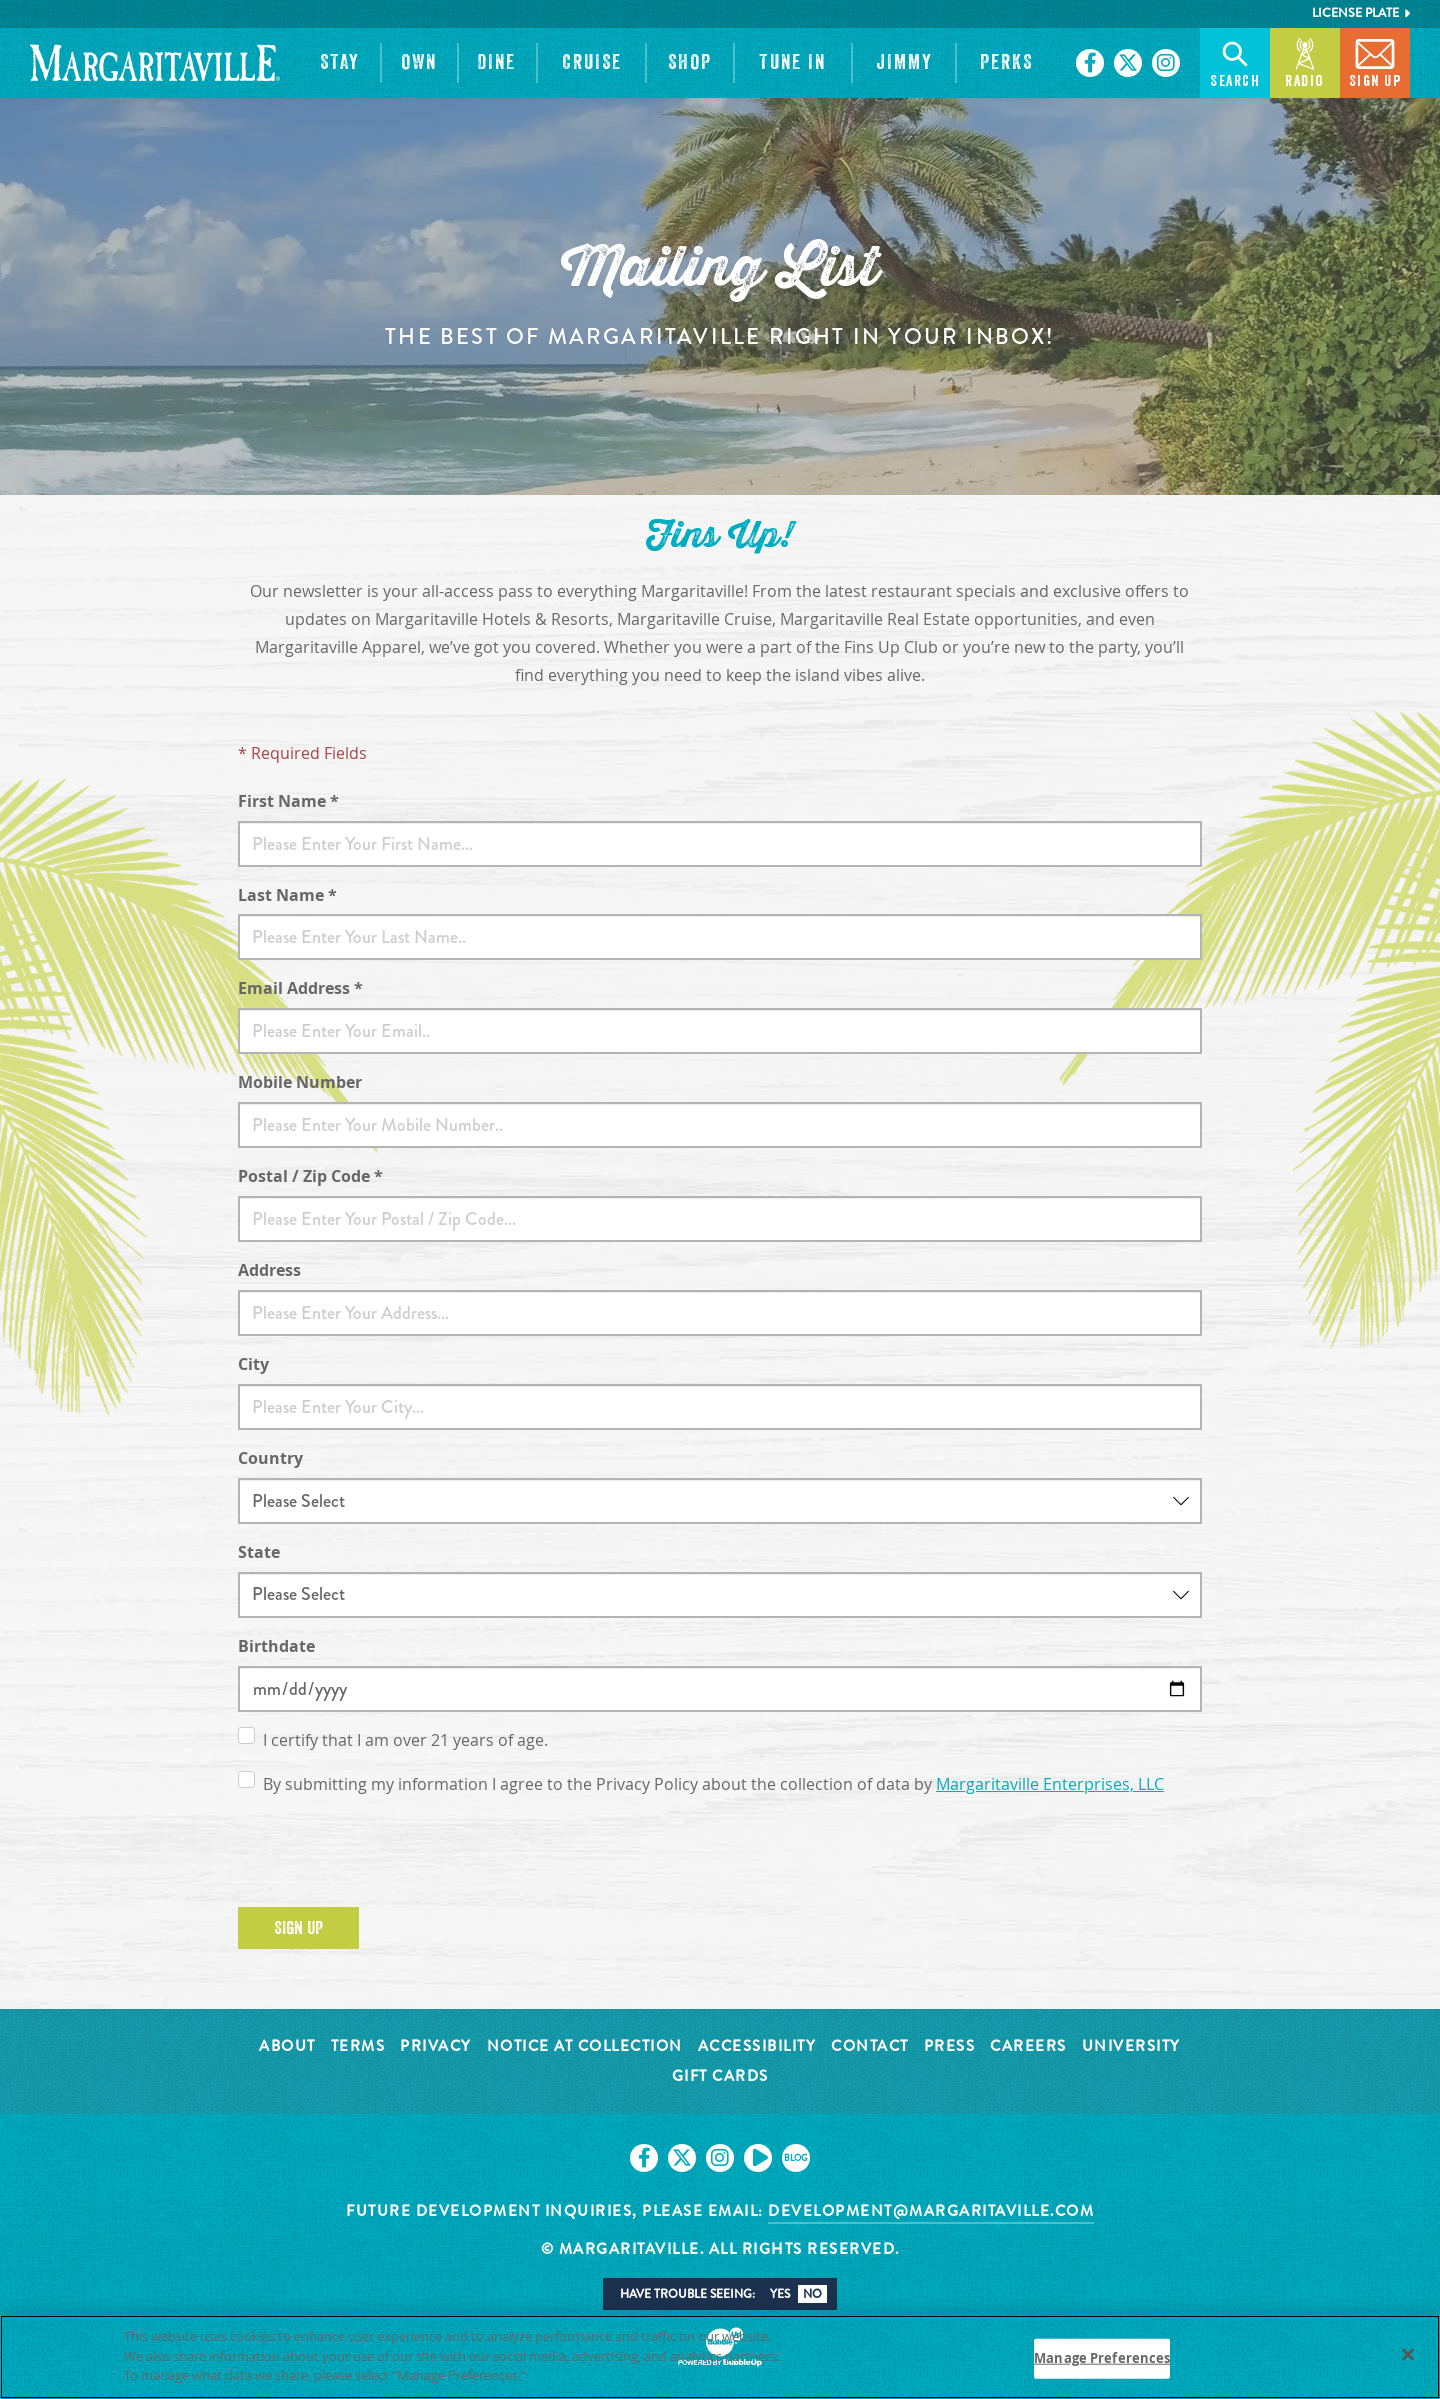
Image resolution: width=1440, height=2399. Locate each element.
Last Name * (287, 895)
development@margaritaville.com (931, 2211)
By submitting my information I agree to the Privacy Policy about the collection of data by (713, 1784)
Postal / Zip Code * (310, 1176)
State (259, 1552)
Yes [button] (780, 2294)
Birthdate (276, 1646)
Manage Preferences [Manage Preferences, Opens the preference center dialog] (1102, 2358)
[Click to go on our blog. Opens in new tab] (796, 2158)
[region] (720, 2357)
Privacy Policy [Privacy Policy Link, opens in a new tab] (575, 2375)
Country (270, 1458)
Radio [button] (1305, 61)
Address (269, 1270)
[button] (340, 63)
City (253, 1364)
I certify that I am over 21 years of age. (405, 1740)
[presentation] (390, 1853)
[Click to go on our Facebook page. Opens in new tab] (1090, 63)
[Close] (1408, 2355)
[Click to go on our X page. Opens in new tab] (1128, 63)
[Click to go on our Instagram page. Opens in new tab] (1166, 63)
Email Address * (300, 988)
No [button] (812, 2294)
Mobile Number (300, 1082)
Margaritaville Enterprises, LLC (1050, 1784)
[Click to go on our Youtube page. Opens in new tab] (758, 2158)
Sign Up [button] (1375, 61)
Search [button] (1235, 61)
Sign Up (298, 1928)
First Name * (288, 801)
